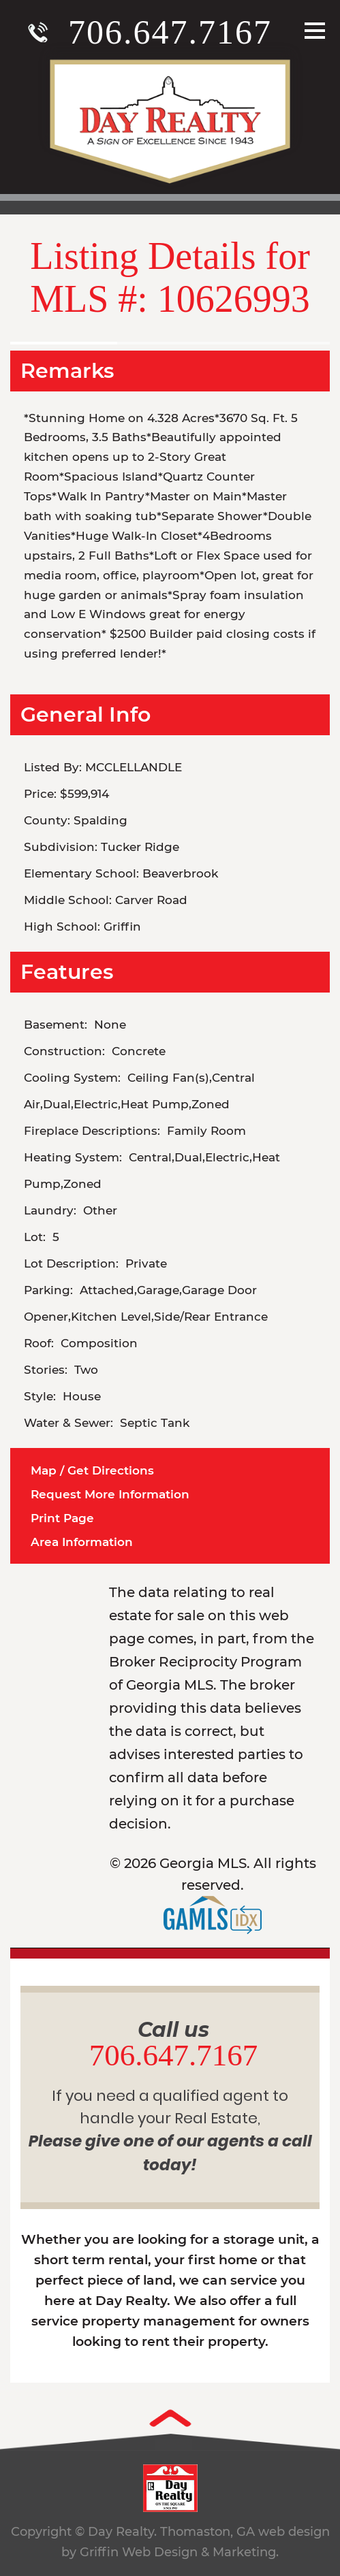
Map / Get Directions (92, 1470)
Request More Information (110, 1494)
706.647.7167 (170, 32)
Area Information (82, 1542)
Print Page (62, 1518)
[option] (170, 335)
